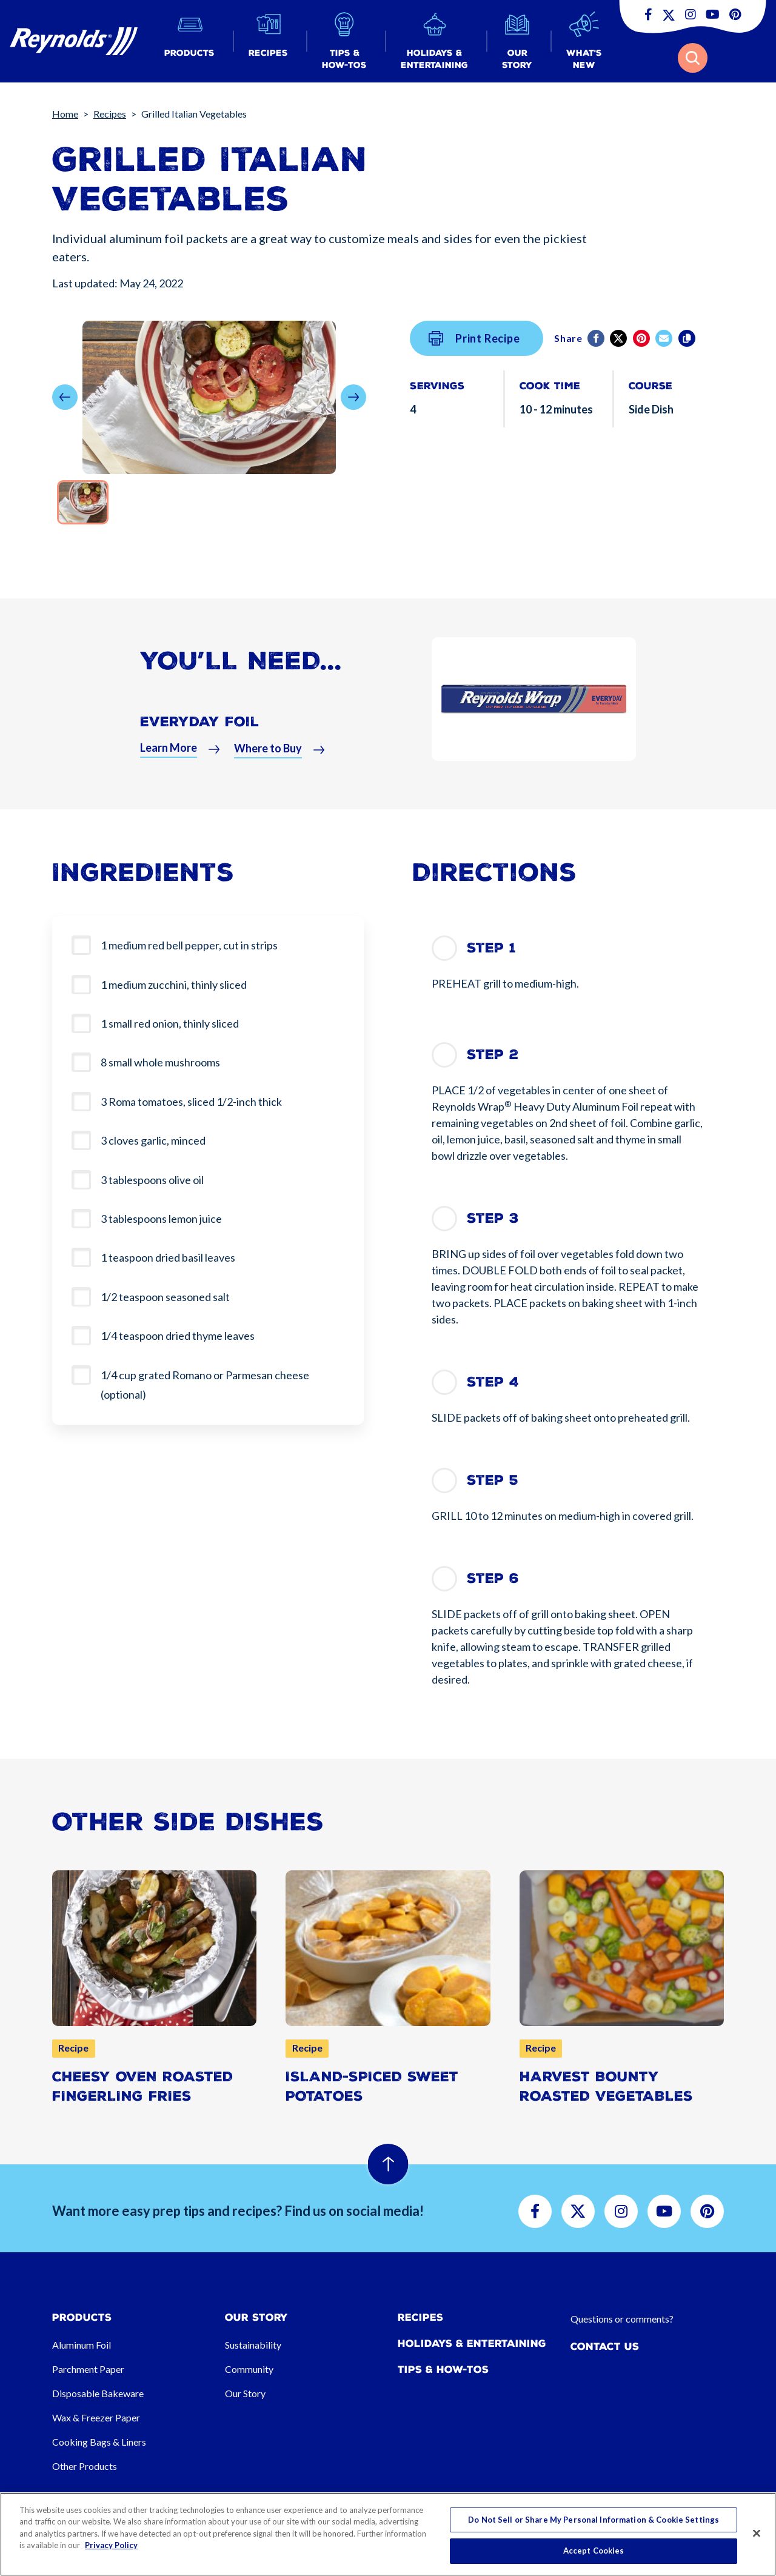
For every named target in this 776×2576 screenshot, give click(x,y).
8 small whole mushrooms (160, 1062)
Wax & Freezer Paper (96, 2417)
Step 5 (492, 1480)
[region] (388, 2534)
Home (65, 113)
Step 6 (493, 1578)
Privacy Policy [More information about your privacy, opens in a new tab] (111, 2545)
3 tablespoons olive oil (152, 1179)
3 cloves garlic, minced (153, 1140)
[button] (189, 42)
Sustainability (253, 2344)
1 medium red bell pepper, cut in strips (189, 945)
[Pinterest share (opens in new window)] (642, 338)
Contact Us (604, 2346)
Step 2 (492, 1054)
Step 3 (493, 1218)
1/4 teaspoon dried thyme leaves (178, 1335)
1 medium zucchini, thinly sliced (174, 984)
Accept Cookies (593, 2550)
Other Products (84, 2466)
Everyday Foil (199, 747)
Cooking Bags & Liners (99, 2441)
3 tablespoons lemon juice (161, 1218)
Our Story (245, 2393)
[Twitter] (619, 338)
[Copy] (687, 338)
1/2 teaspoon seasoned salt (165, 1296)
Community (249, 2369)
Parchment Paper (88, 2369)
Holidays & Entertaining (472, 2343)
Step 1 (491, 948)
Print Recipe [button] (474, 338)
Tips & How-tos (443, 2369)
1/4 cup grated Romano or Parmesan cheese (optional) (205, 1384)
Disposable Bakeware (98, 2393)
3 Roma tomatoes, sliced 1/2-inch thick (191, 1101)
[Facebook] (596, 338)
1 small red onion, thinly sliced (170, 1023)
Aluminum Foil (81, 2344)
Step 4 (493, 1382)
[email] (664, 338)
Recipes (109, 113)
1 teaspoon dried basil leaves (168, 1257)
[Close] (756, 2533)
